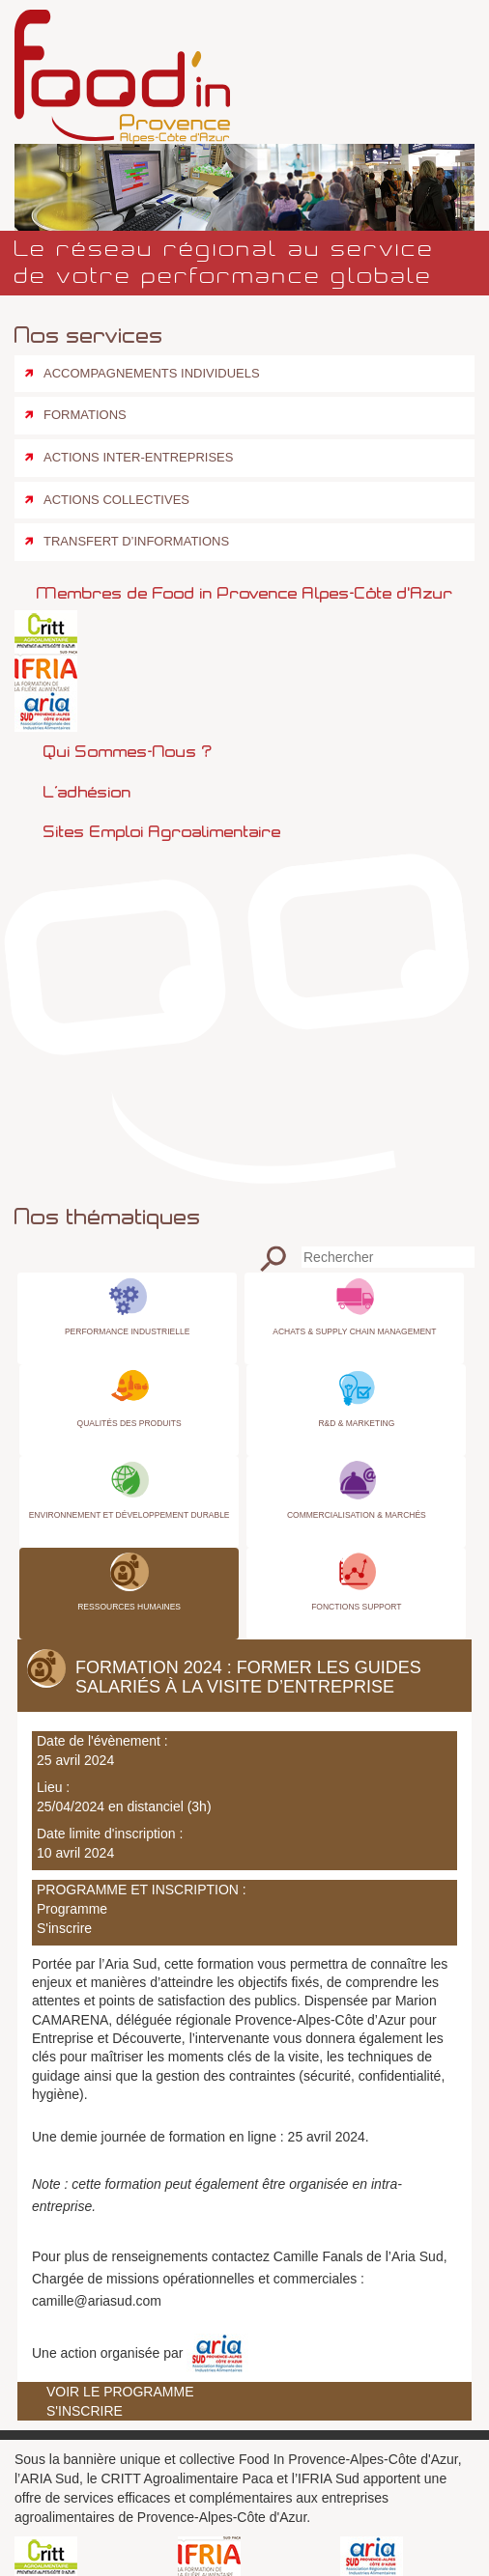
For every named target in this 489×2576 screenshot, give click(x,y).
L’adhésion (87, 791)
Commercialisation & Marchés (356, 1515)
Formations (85, 414)
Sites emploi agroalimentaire (162, 831)
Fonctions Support (356, 1606)
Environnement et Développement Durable (129, 1515)
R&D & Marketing (356, 1423)
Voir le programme (119, 2391)
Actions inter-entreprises (138, 457)
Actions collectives (116, 499)
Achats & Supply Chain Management (354, 1331)
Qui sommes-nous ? (127, 751)
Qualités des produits (129, 1423)
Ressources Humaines (129, 1606)
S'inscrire (64, 1928)
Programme (72, 1909)
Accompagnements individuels (151, 373)
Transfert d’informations (136, 541)
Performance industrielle (127, 1331)
